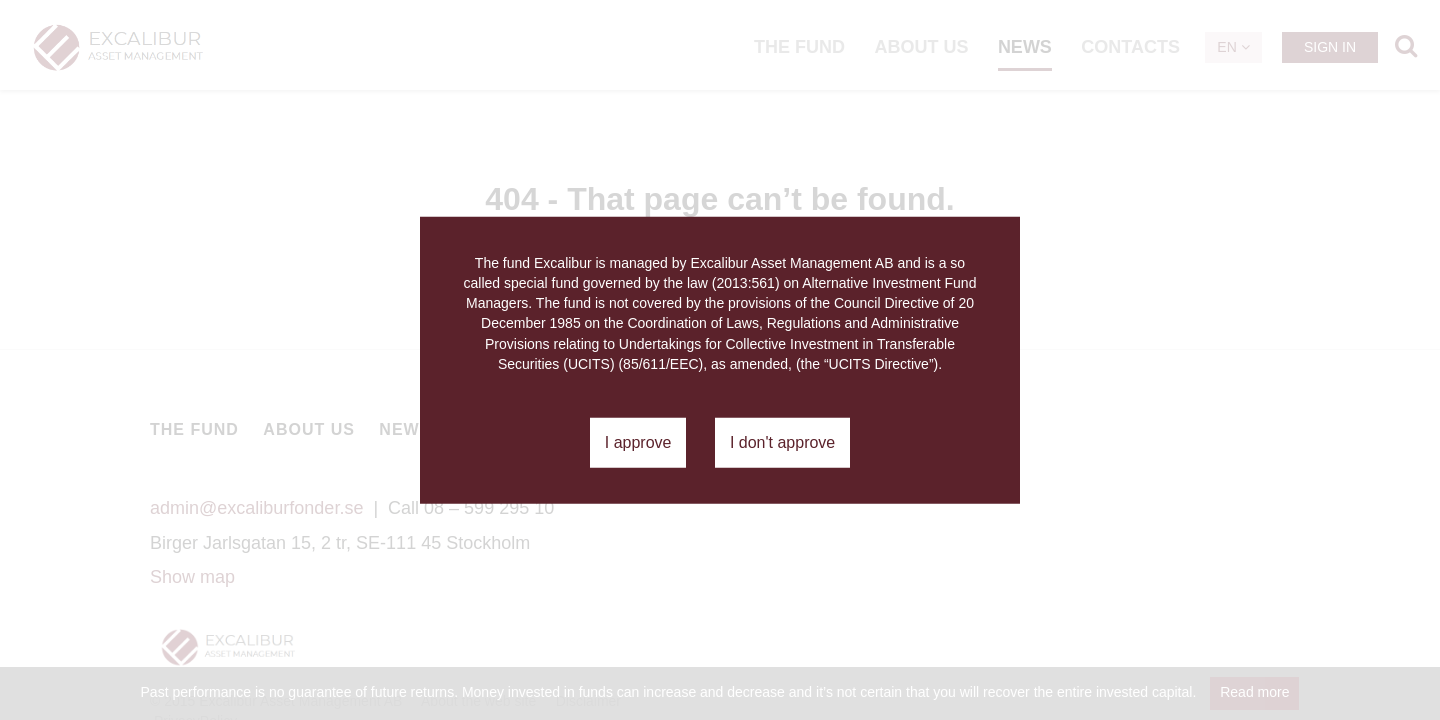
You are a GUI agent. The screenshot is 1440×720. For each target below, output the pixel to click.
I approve (638, 442)
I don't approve (782, 442)
